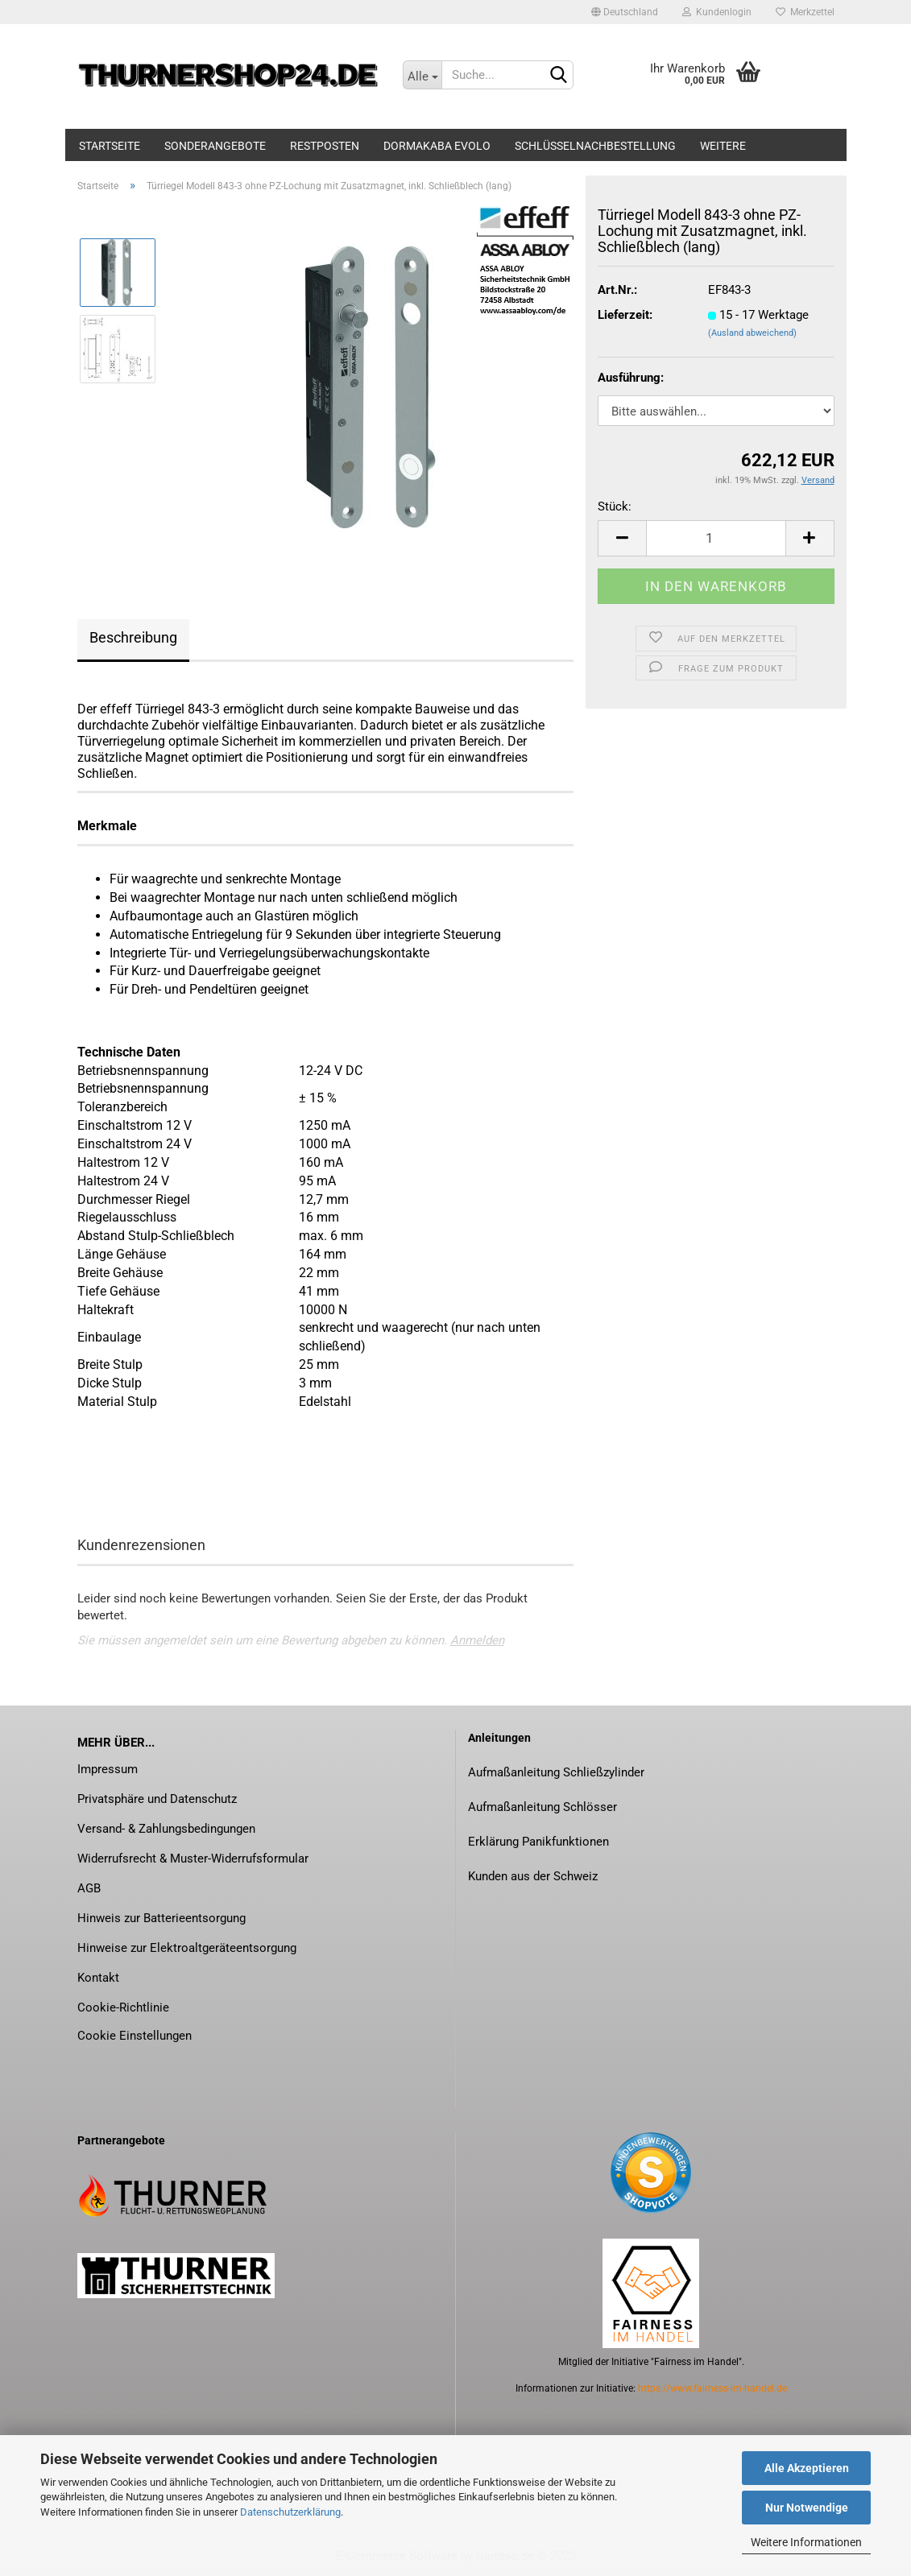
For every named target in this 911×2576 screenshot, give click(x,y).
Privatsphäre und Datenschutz (157, 1799)
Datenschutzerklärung (290, 2512)
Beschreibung (133, 637)
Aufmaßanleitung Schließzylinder (556, 1772)
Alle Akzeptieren (806, 2468)
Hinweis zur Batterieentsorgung (161, 1918)
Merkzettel (805, 12)
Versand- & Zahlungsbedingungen (166, 1828)
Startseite (109, 145)
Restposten (324, 145)
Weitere (723, 145)
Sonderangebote (215, 145)
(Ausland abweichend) (752, 333)
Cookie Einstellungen (134, 2035)
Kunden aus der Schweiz (533, 1876)
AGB (89, 1888)
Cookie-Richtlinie (123, 2007)
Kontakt (98, 1977)
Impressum (107, 1769)
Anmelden (477, 1640)
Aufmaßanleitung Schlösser (542, 1807)
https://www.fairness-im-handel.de (712, 2388)
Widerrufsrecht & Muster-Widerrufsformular (192, 1858)
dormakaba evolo (437, 145)
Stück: (614, 506)
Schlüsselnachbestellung (595, 145)
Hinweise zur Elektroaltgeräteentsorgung (186, 1948)
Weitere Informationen (806, 2542)
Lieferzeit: (625, 315)
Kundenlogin (717, 12)
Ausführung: (631, 377)
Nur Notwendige (806, 2507)
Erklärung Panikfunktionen (538, 1841)
